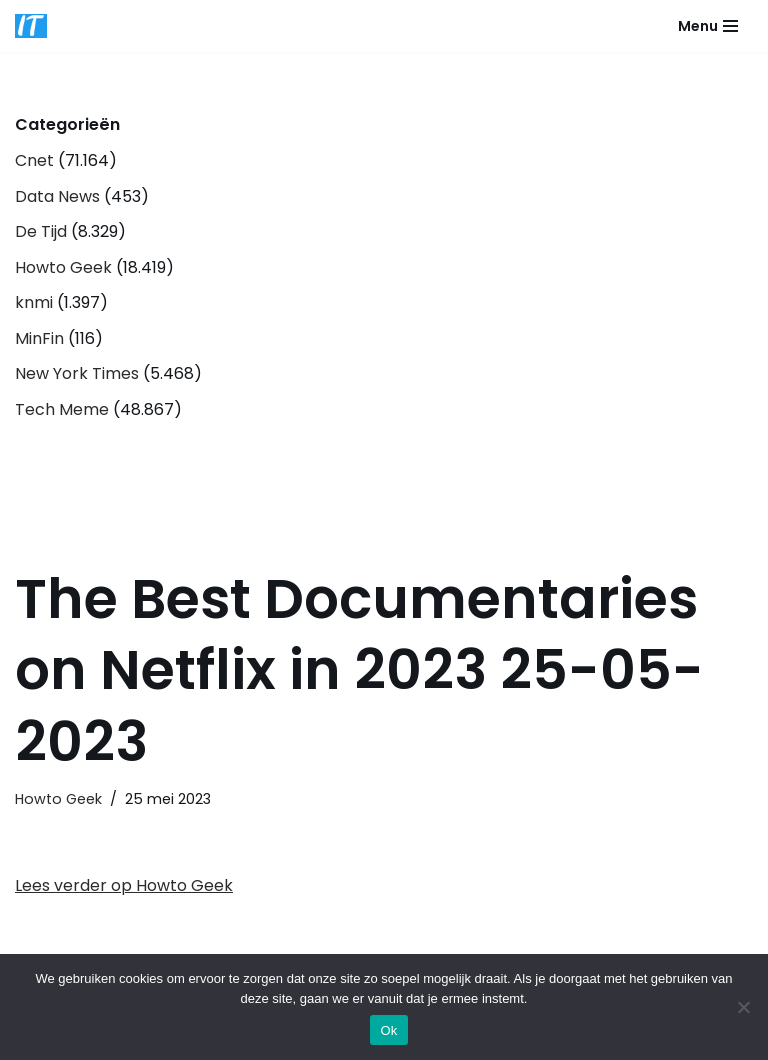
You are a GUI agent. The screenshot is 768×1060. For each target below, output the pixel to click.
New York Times (77, 373)
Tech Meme (62, 409)
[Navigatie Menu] (708, 26)
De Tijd (41, 231)
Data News (57, 196)
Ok (388, 1030)
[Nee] (743, 1007)
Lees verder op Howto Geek (124, 885)
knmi (34, 302)
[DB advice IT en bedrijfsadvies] (31, 26)
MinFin (39, 338)
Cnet (34, 160)
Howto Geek (63, 267)
